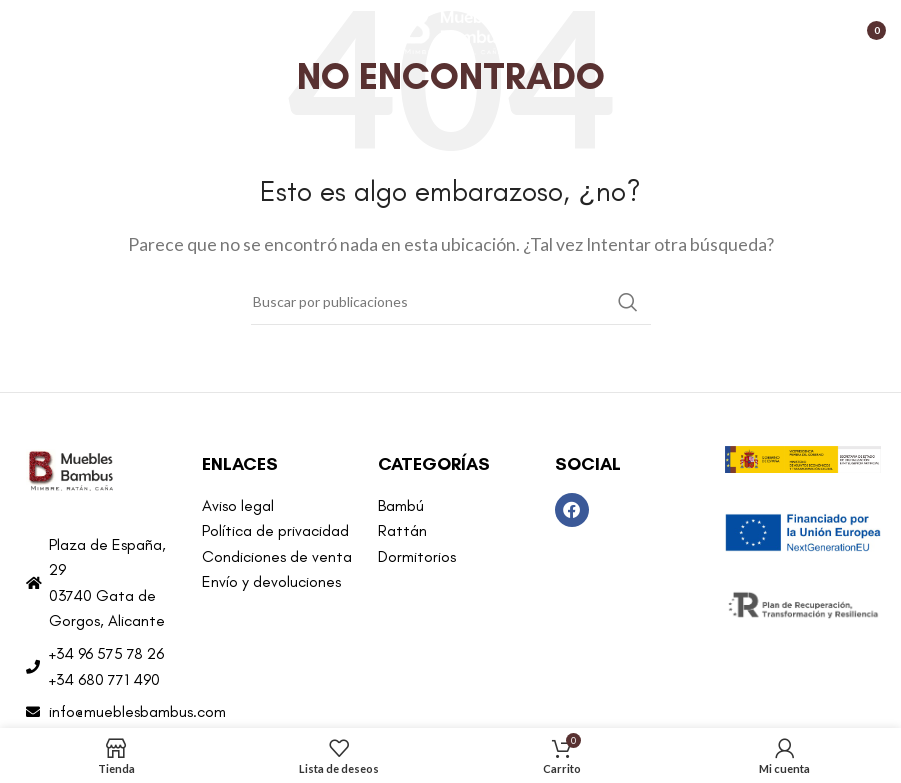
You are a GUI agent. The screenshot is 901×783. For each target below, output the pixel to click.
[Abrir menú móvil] (25, 30)
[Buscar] (451, 302)
